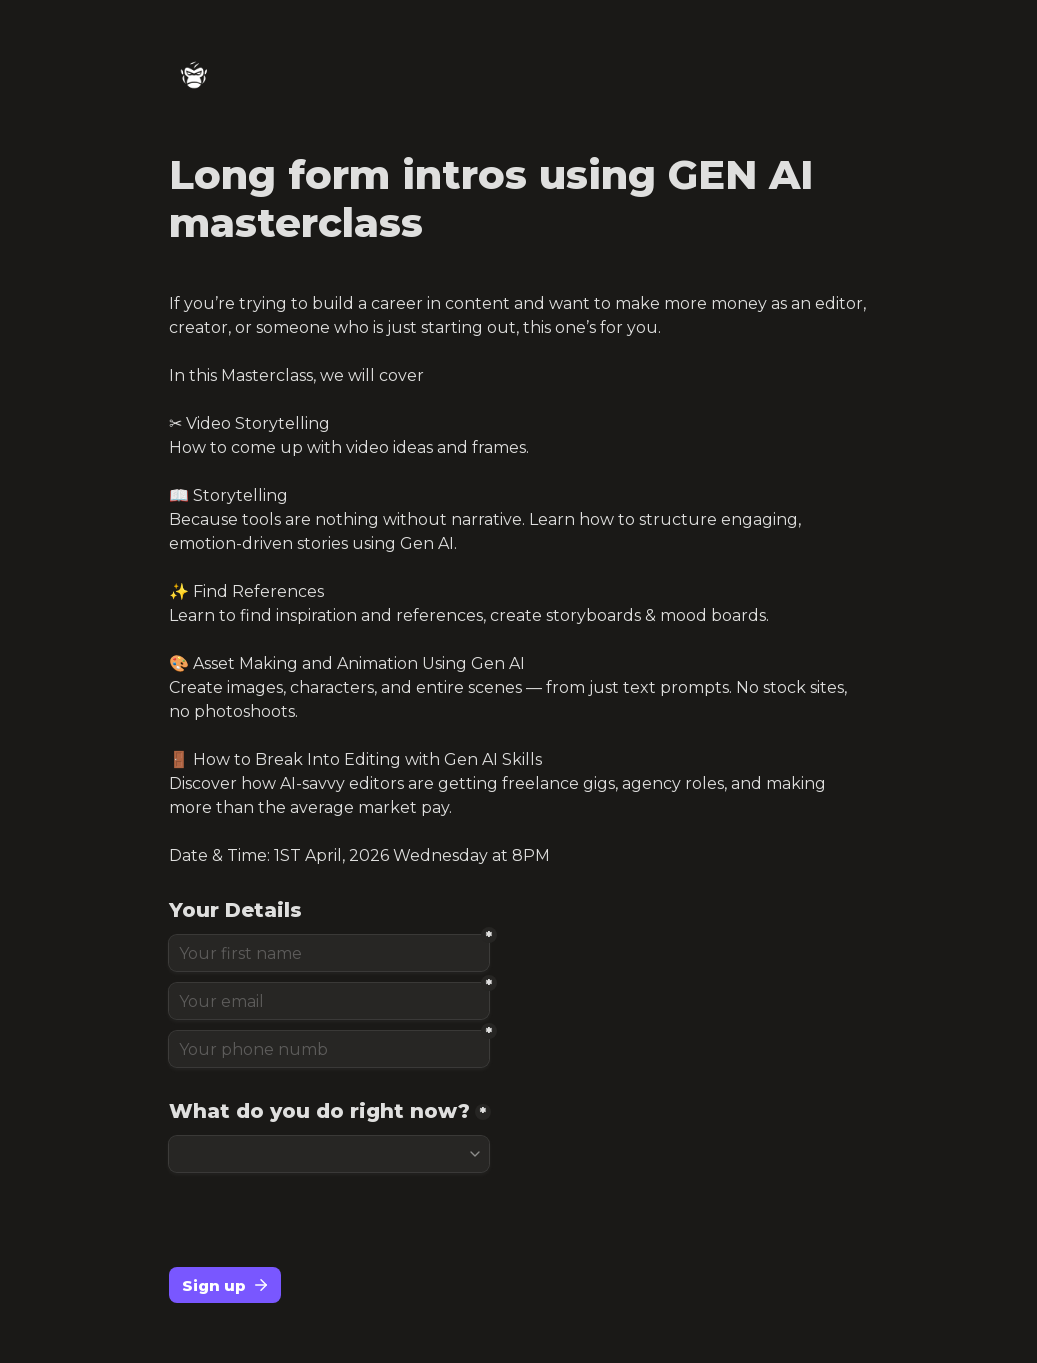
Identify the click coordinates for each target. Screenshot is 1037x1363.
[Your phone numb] (329, 1049)
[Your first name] (329, 953)
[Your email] (329, 1001)
